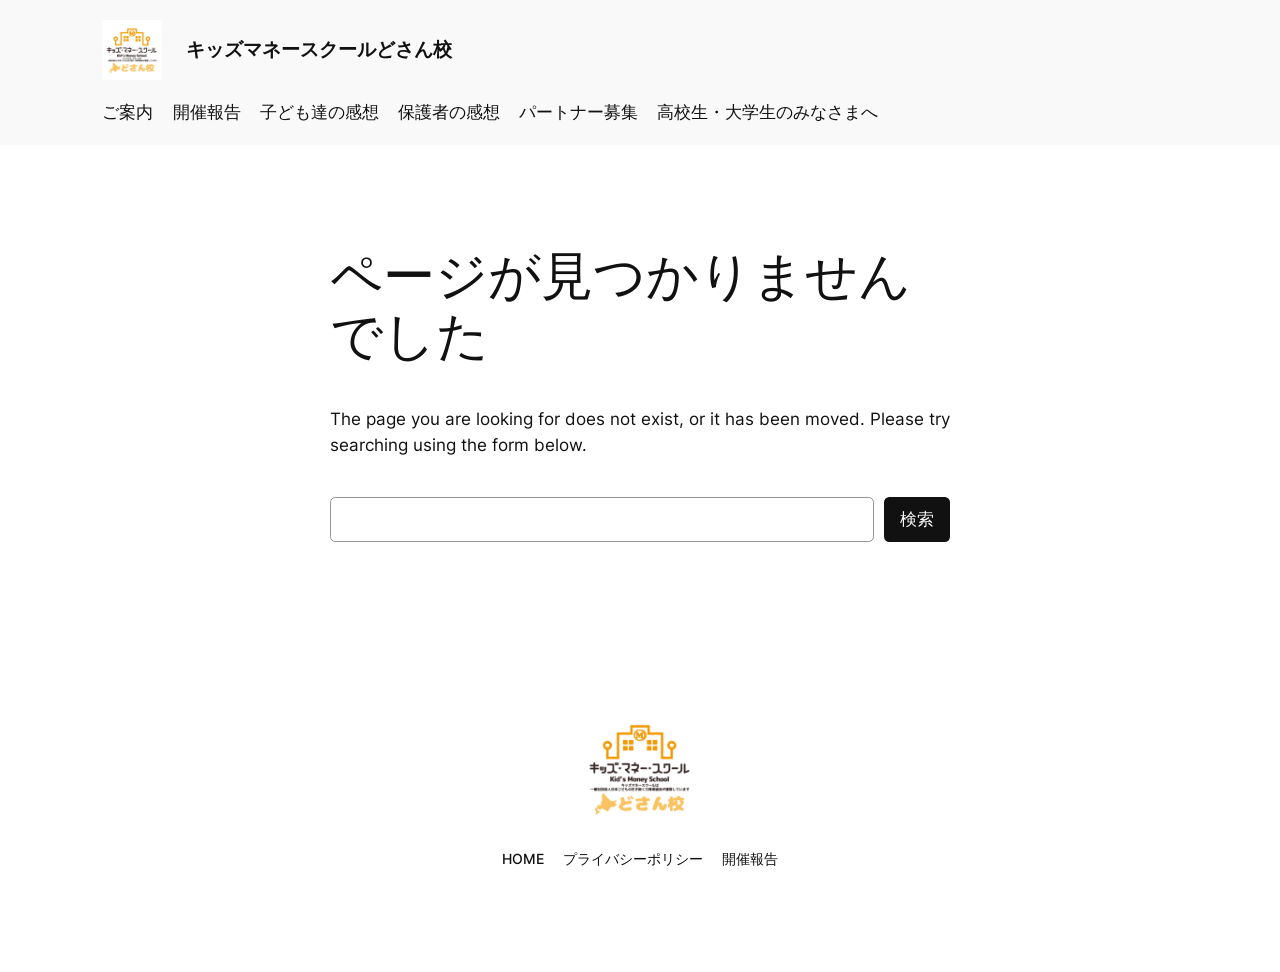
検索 (917, 519)
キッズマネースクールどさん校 (319, 49)
